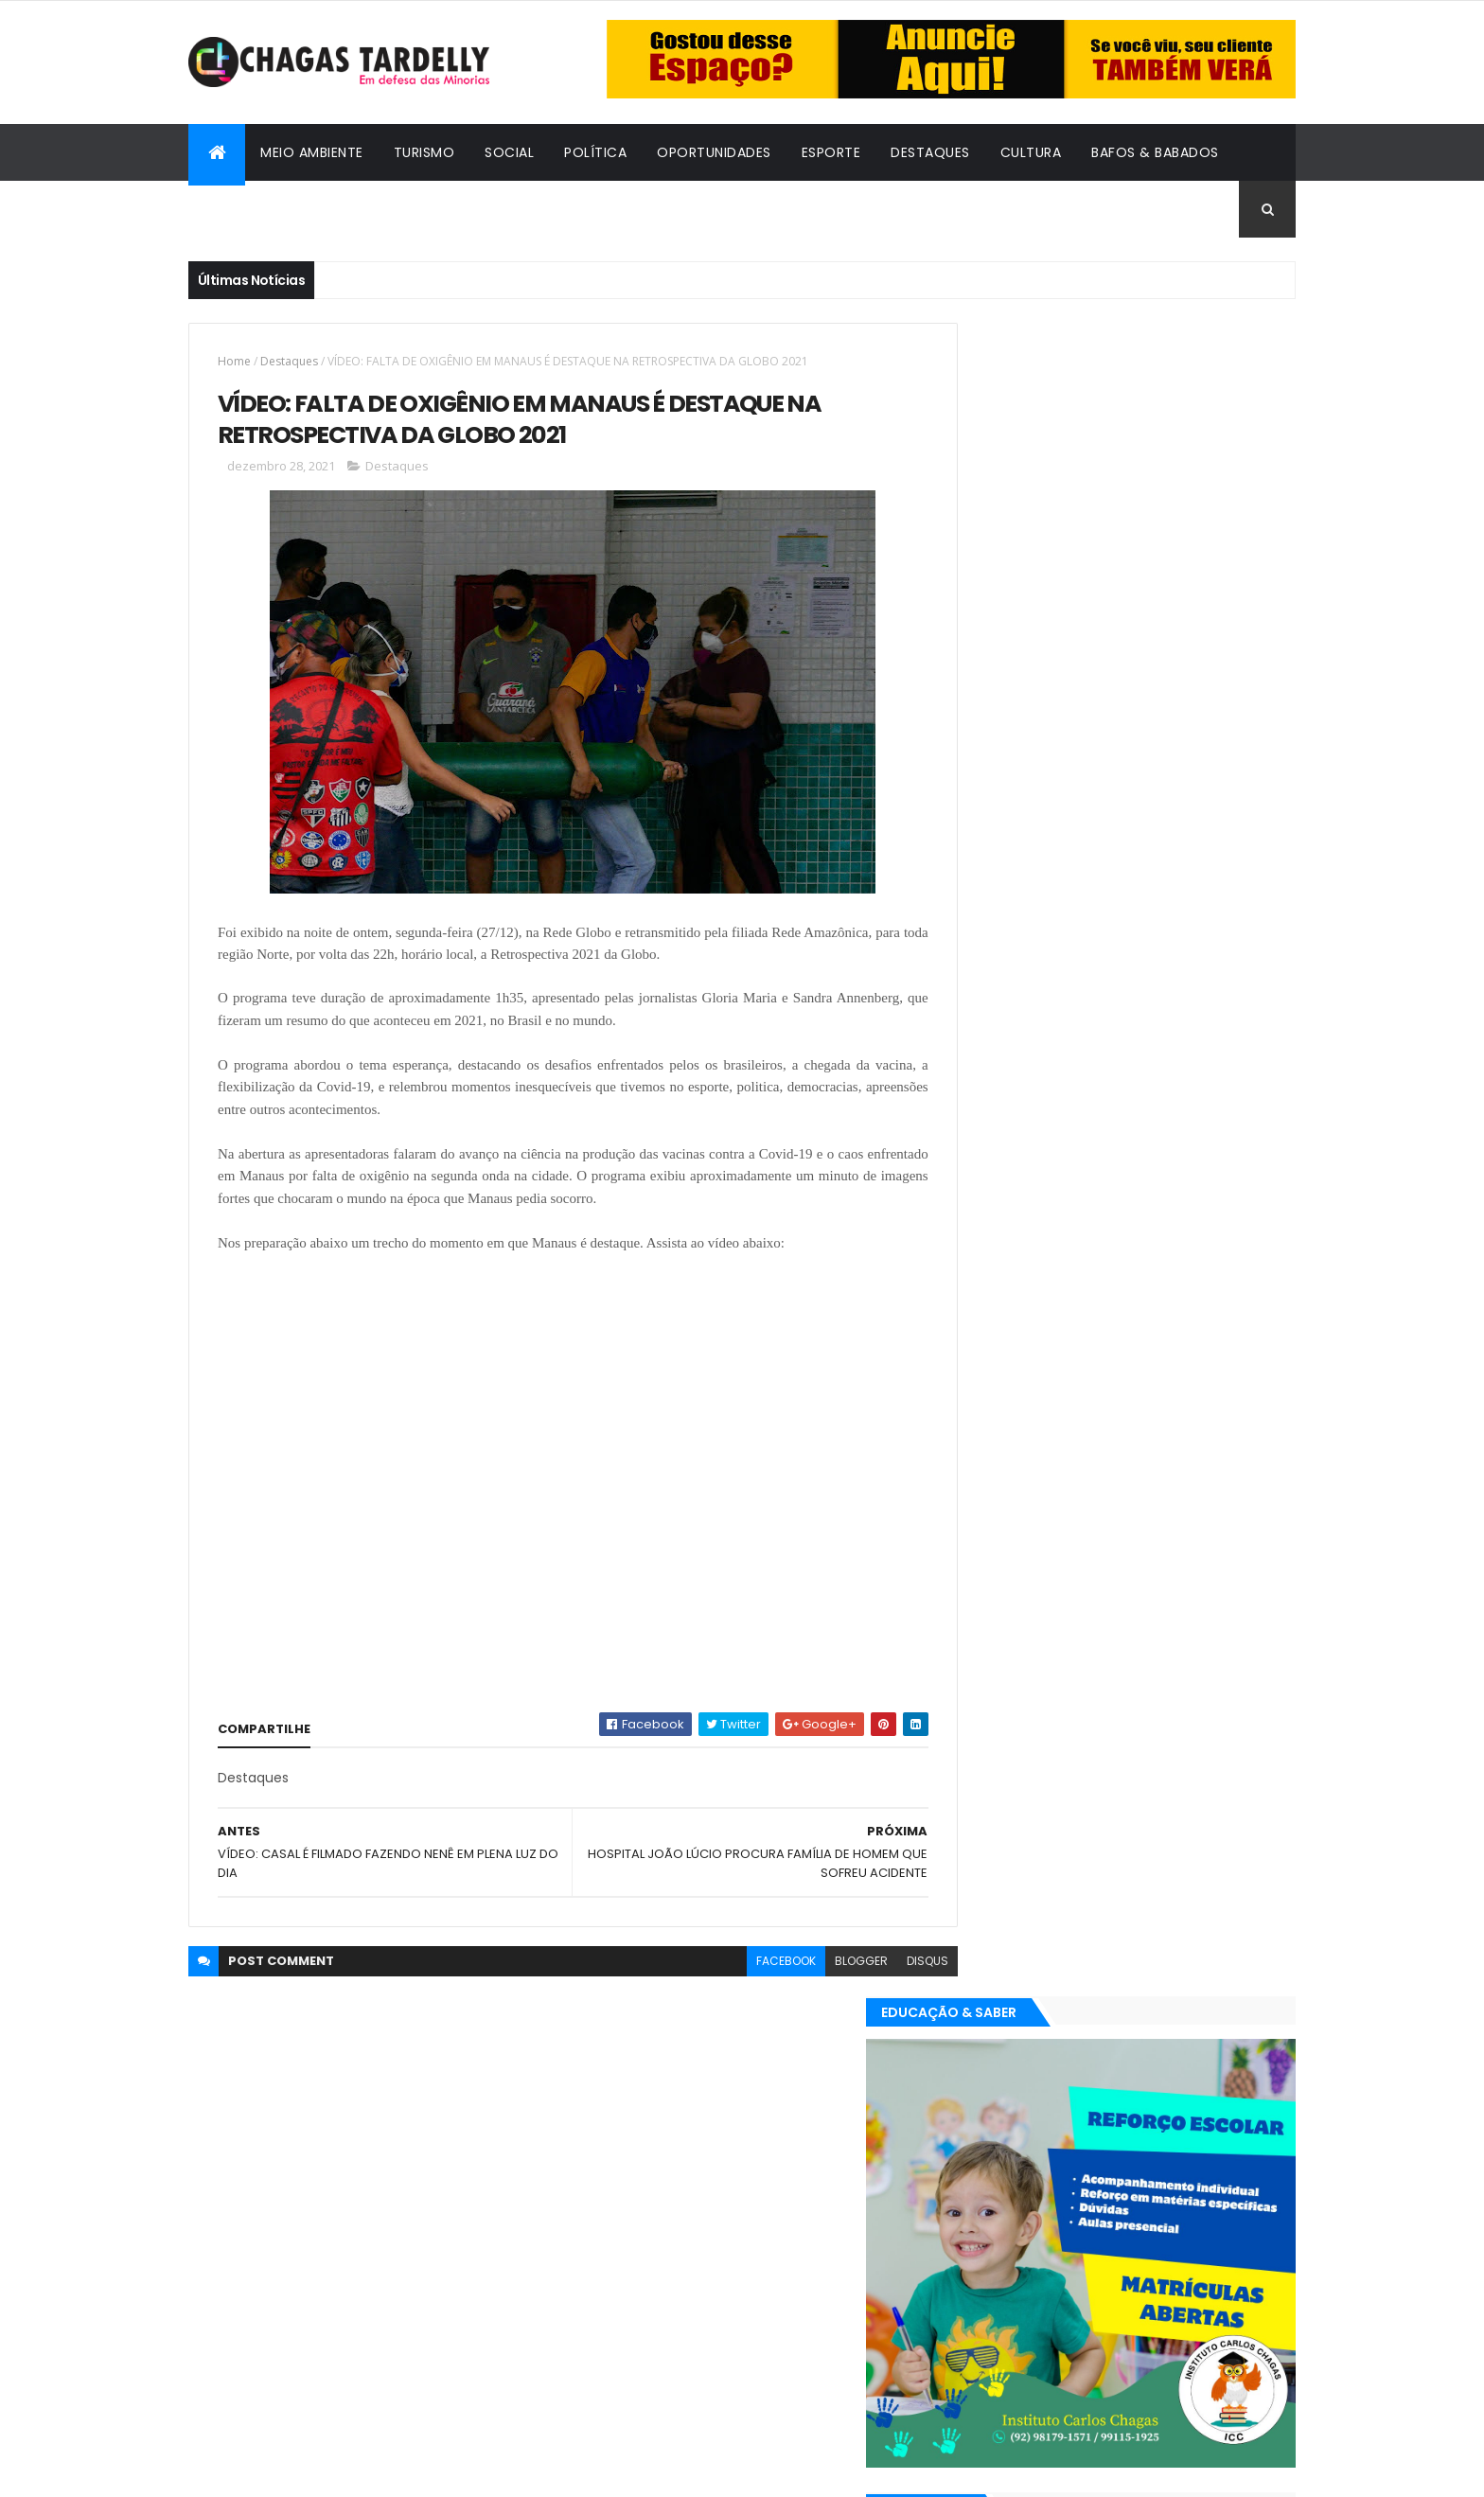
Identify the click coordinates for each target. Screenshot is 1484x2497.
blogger (818, 1963)
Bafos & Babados (1155, 152)
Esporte (831, 152)
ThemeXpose (292, 2471)
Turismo (424, 152)
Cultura (1031, 152)
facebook (743, 1963)
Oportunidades (714, 152)
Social (509, 152)
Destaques (930, 152)
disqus (885, 1963)
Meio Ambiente (311, 152)
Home (234, 361)
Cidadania (240, 209)
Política (595, 152)
